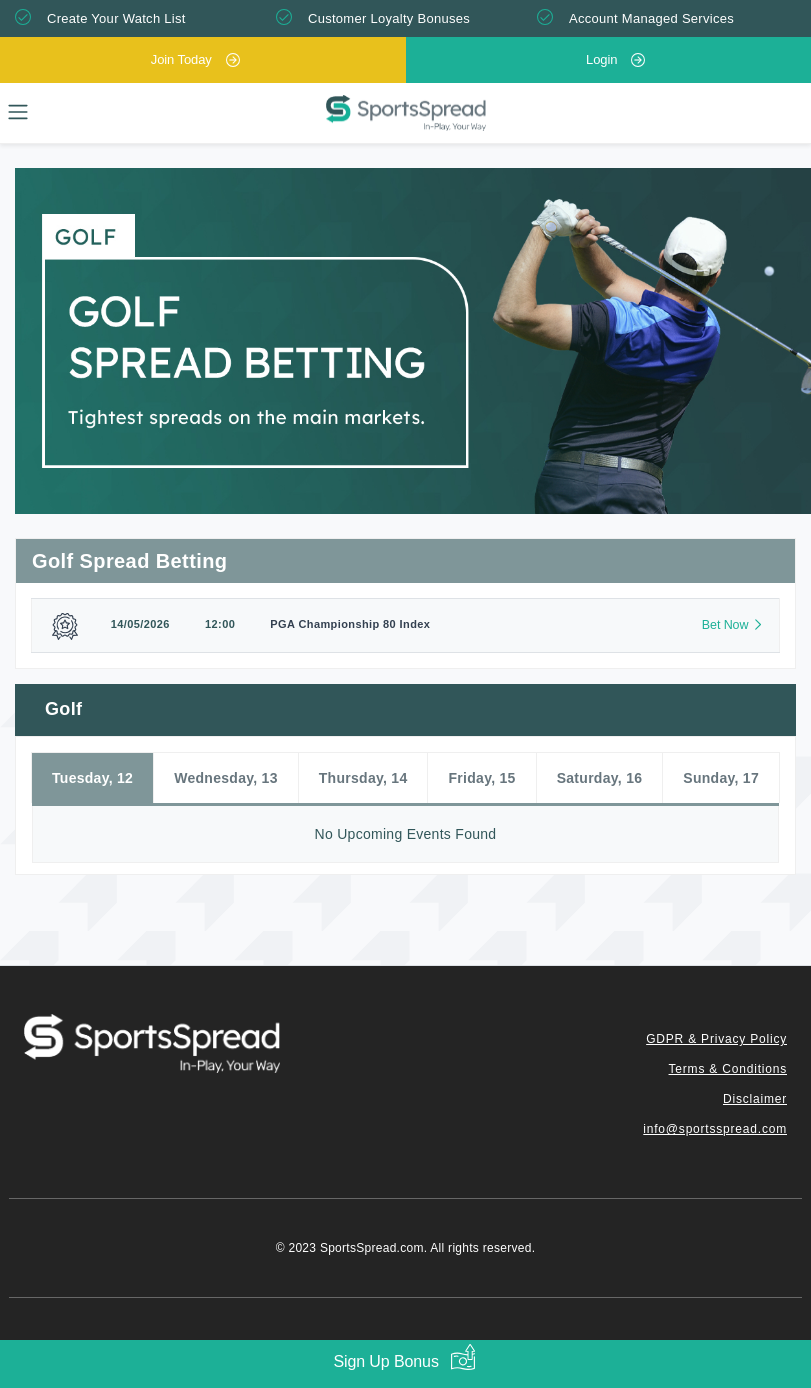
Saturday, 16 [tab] (600, 778)
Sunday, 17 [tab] (721, 778)
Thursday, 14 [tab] (363, 778)
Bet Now (725, 625)
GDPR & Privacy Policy (716, 1039)
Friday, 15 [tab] (482, 778)
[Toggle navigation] (18, 112)
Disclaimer (755, 1099)
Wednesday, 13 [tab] (226, 778)
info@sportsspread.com (715, 1129)
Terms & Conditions (728, 1069)
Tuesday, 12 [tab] (92, 778)
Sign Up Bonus (385, 1361)
